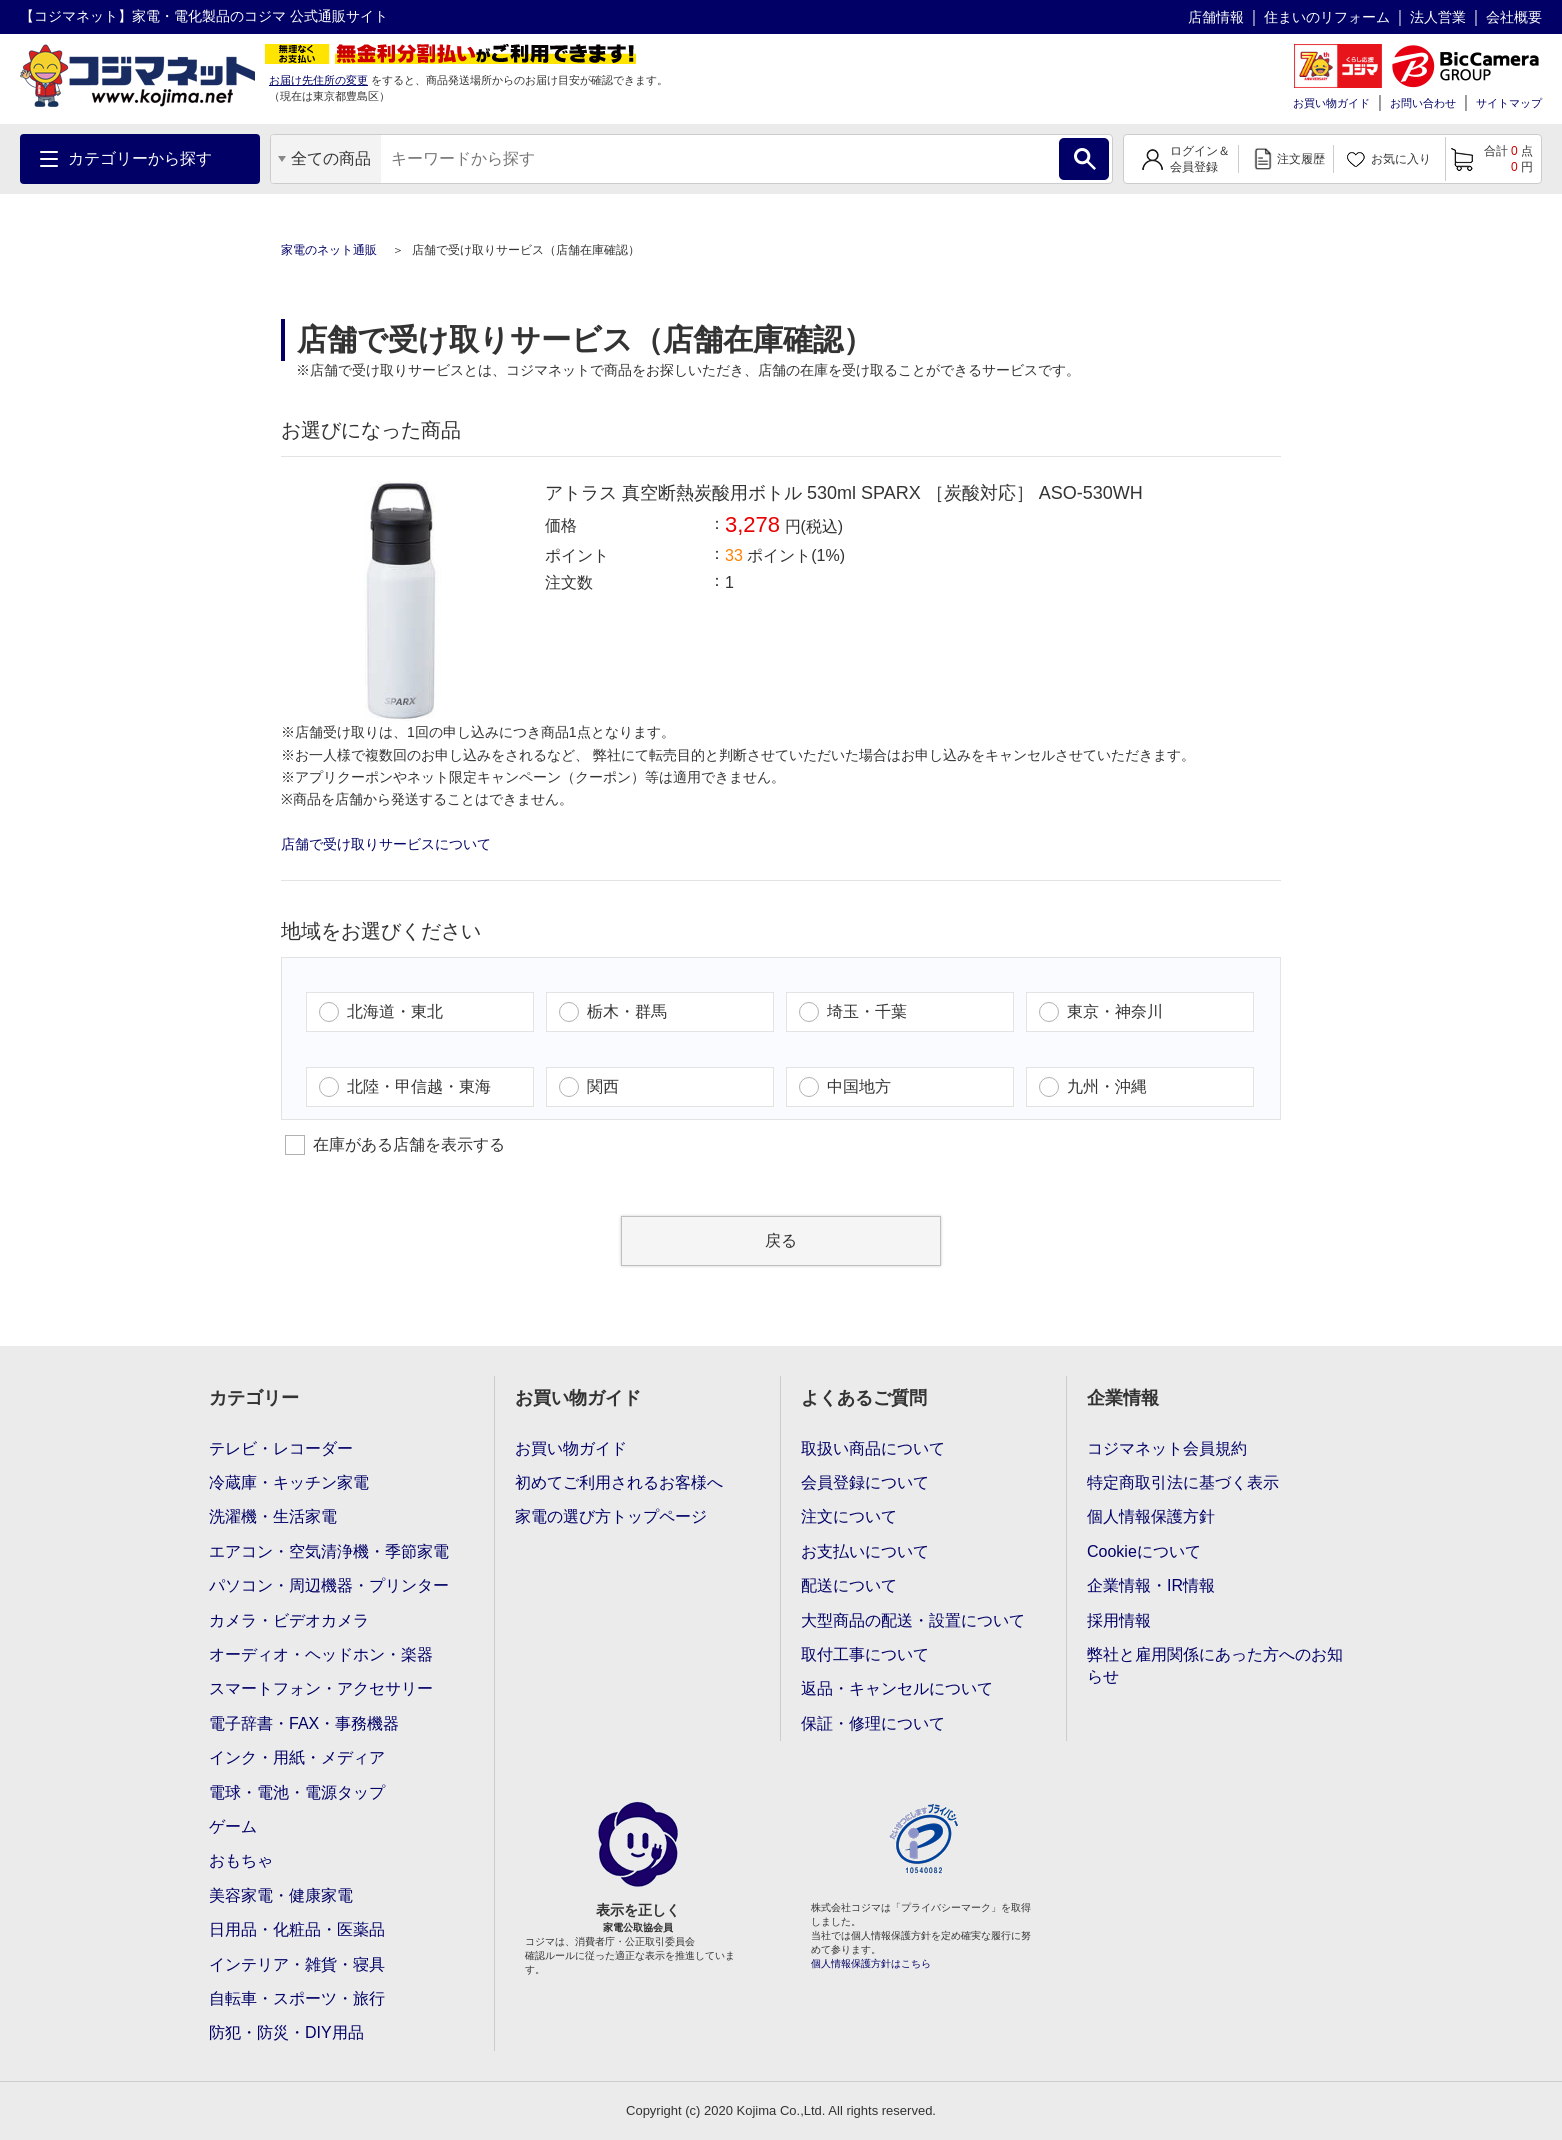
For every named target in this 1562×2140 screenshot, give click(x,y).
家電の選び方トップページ (611, 1516)
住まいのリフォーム (1327, 17)
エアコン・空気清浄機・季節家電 (329, 1551)
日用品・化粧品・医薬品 (297, 1929)
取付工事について (865, 1654)
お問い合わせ (1423, 103)
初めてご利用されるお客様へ (619, 1482)
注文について (849, 1516)
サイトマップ (1509, 103)
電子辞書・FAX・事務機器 (304, 1723)
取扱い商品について (873, 1448)
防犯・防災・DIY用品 (286, 2032)
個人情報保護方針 (1151, 1516)
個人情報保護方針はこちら (871, 1963)
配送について (849, 1585)
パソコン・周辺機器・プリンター (329, 1585)
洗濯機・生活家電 (273, 1516)
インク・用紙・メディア (297, 1757)
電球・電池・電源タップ (297, 1792)
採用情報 (1119, 1620)
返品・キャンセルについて (897, 1688)
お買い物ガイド (1331, 103)
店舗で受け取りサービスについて (386, 844)
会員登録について (865, 1482)
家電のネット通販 (330, 250)
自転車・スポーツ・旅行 (297, 1998)
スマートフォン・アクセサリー (321, 1688)
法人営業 (1438, 17)
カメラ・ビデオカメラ (289, 1620)
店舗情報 (1216, 17)
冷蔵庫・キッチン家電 (289, 1482)
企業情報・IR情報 (1151, 1585)
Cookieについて (1144, 1551)
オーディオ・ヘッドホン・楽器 (321, 1654)
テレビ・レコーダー (281, 1448)
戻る (781, 1240)
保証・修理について (873, 1723)
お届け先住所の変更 (318, 80)
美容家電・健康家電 (281, 1895)
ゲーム (233, 1826)
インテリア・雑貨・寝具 (297, 1964)
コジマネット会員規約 (1167, 1448)
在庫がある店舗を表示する (395, 1145)
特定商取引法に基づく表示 (1183, 1482)
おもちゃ (241, 1860)
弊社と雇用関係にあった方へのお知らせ (1215, 1665)
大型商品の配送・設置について (913, 1620)
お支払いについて (865, 1551)
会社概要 (1514, 17)
